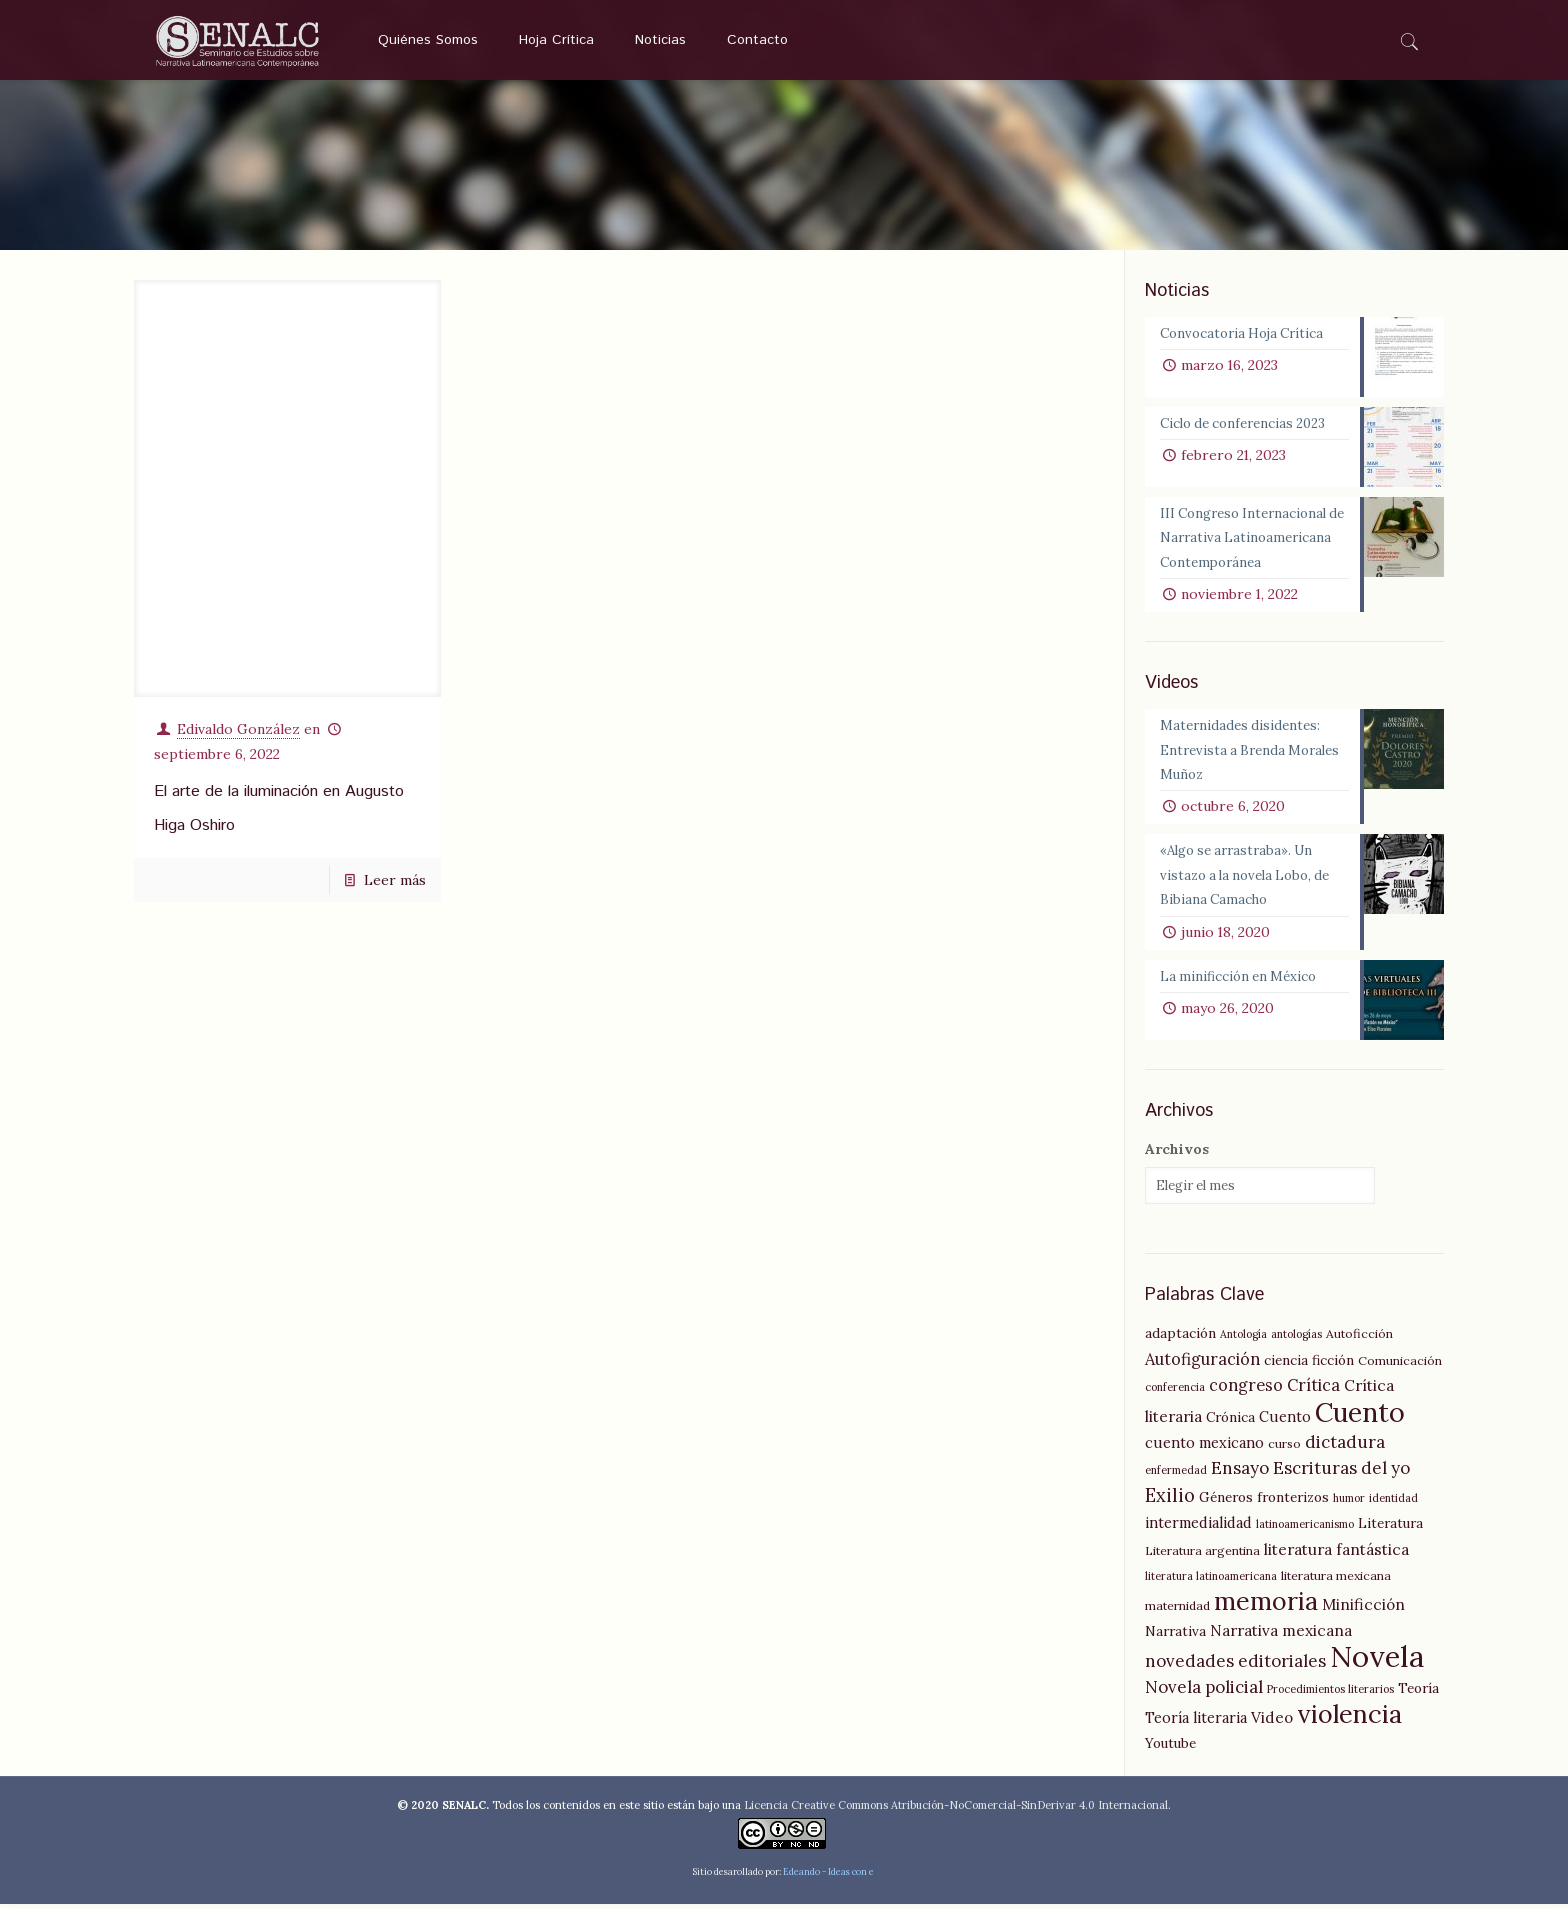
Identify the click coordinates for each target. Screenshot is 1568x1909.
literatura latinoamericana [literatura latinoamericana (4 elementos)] (1211, 1581)
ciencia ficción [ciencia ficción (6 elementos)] (1309, 1365)
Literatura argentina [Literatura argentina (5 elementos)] (1202, 1555)
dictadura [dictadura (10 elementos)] (1345, 1447)
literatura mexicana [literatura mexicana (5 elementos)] (1336, 1580)
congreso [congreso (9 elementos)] (1246, 1390)
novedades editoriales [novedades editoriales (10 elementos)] (1235, 1666)
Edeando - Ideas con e (828, 1876)
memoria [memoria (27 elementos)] (1266, 1606)
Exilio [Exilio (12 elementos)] (1170, 1500)
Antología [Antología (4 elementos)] (1243, 1339)
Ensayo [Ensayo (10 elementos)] (1240, 1473)
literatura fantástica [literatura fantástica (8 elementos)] (1336, 1554)
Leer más (395, 879)
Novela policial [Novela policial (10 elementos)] (1204, 1692)
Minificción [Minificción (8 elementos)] (1363, 1609)
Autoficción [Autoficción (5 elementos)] (1359, 1338)
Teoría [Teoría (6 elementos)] (1418, 1693)
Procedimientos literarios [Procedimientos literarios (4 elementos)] (1330, 1694)
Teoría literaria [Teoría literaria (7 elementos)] (1196, 1723)
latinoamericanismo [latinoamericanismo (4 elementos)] (1305, 1529)
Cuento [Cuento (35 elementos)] (1360, 1417)
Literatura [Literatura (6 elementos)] (1390, 1528)
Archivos (1177, 1154)
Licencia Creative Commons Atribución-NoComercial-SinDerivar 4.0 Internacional (956, 1810)
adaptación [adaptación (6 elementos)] (1180, 1338)
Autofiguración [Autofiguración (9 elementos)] (1202, 1364)
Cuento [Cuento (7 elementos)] (1285, 1422)
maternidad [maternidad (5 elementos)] (1177, 1610)
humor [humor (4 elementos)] (1349, 1503)
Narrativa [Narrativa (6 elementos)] (1175, 1636)
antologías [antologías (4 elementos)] (1296, 1339)
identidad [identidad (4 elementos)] (1393, 1503)
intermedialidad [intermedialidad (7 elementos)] (1198, 1528)
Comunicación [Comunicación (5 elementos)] (1400, 1365)
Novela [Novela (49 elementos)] (1377, 1661)
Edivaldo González (238, 728)
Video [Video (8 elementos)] (1272, 1722)
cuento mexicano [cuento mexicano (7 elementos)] (1204, 1448)
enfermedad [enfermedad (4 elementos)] (1176, 1475)
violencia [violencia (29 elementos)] (1349, 1719)
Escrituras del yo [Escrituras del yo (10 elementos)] (1341, 1473)
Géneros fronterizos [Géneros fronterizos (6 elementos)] (1264, 1502)
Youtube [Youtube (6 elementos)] (1170, 1748)
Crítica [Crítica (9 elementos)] (1313, 1390)
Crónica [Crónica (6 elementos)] (1230, 1422)
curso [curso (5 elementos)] (1284, 1448)
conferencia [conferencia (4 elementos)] (1175, 1392)
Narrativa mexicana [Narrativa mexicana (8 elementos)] (1281, 1635)
